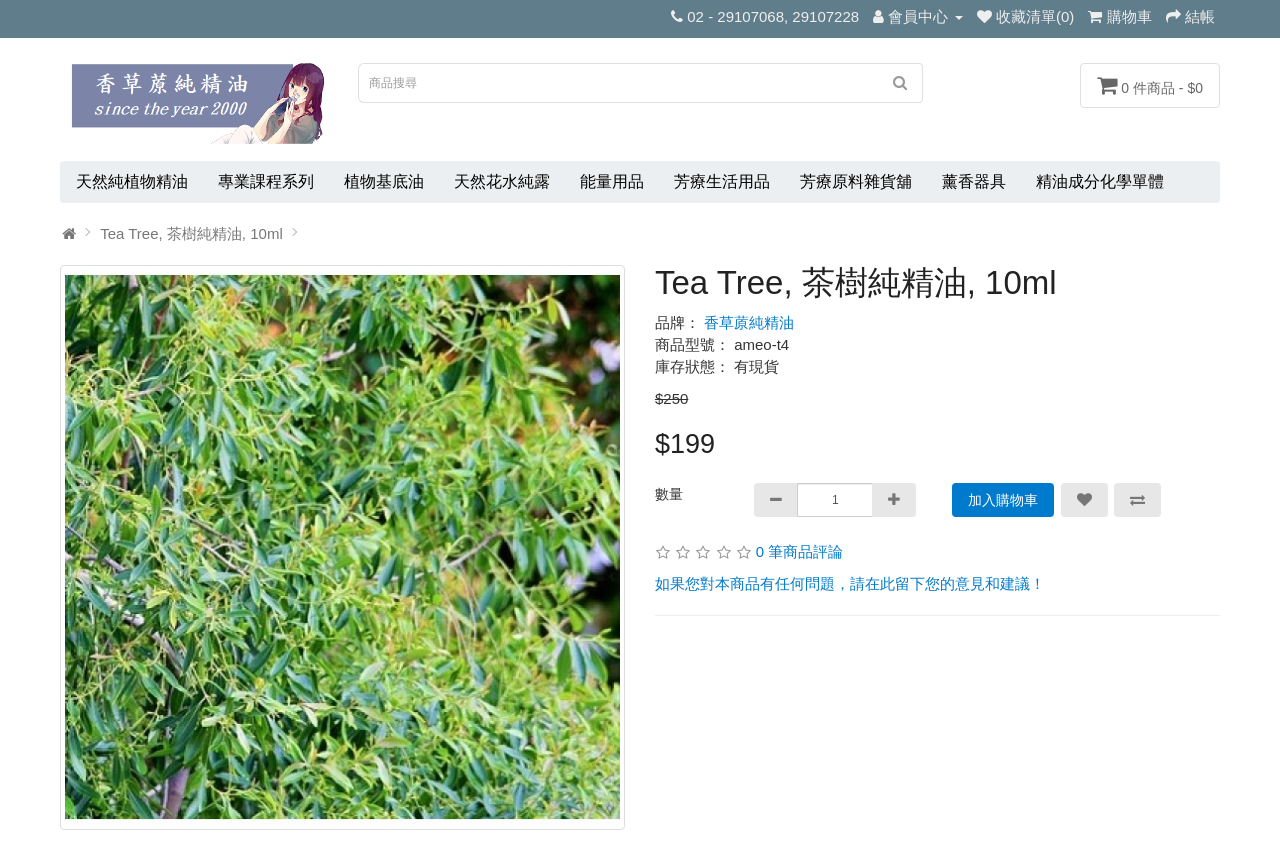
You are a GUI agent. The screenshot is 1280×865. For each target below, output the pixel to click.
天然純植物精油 (132, 181)
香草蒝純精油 (749, 322)
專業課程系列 (266, 181)
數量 (669, 494)
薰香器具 (974, 181)
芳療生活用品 (722, 181)
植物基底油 (384, 181)
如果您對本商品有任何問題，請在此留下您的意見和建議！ (850, 583)
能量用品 (612, 181)
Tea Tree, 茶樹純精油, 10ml (191, 233)
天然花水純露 (502, 181)
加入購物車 (1003, 500)
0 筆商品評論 (800, 551)
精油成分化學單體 (1100, 181)
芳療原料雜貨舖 (856, 181)
